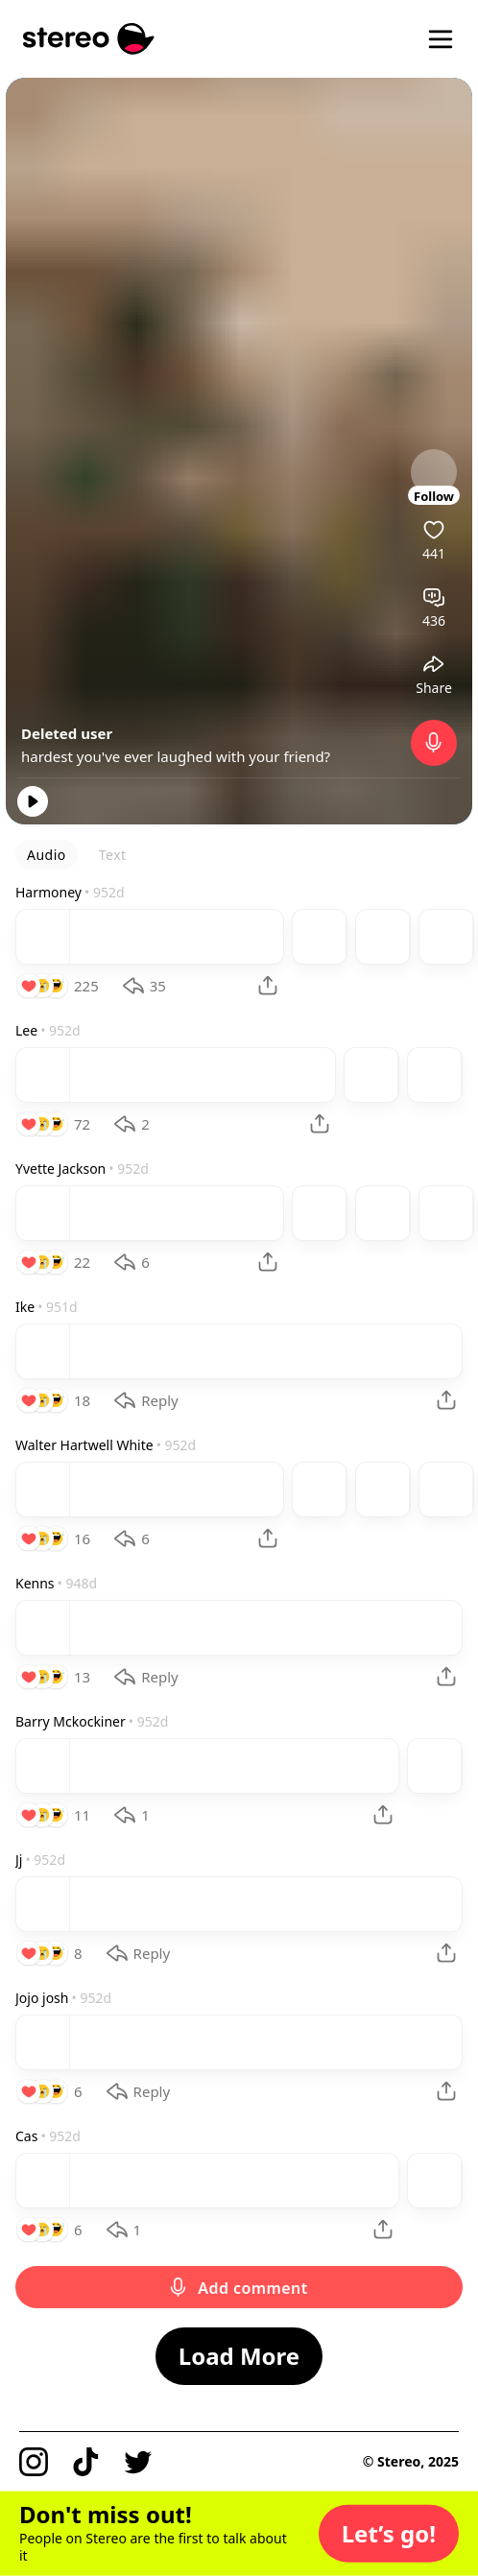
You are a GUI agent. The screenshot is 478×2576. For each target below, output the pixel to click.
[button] (389, 2534)
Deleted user (66, 733)
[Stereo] (89, 39)
